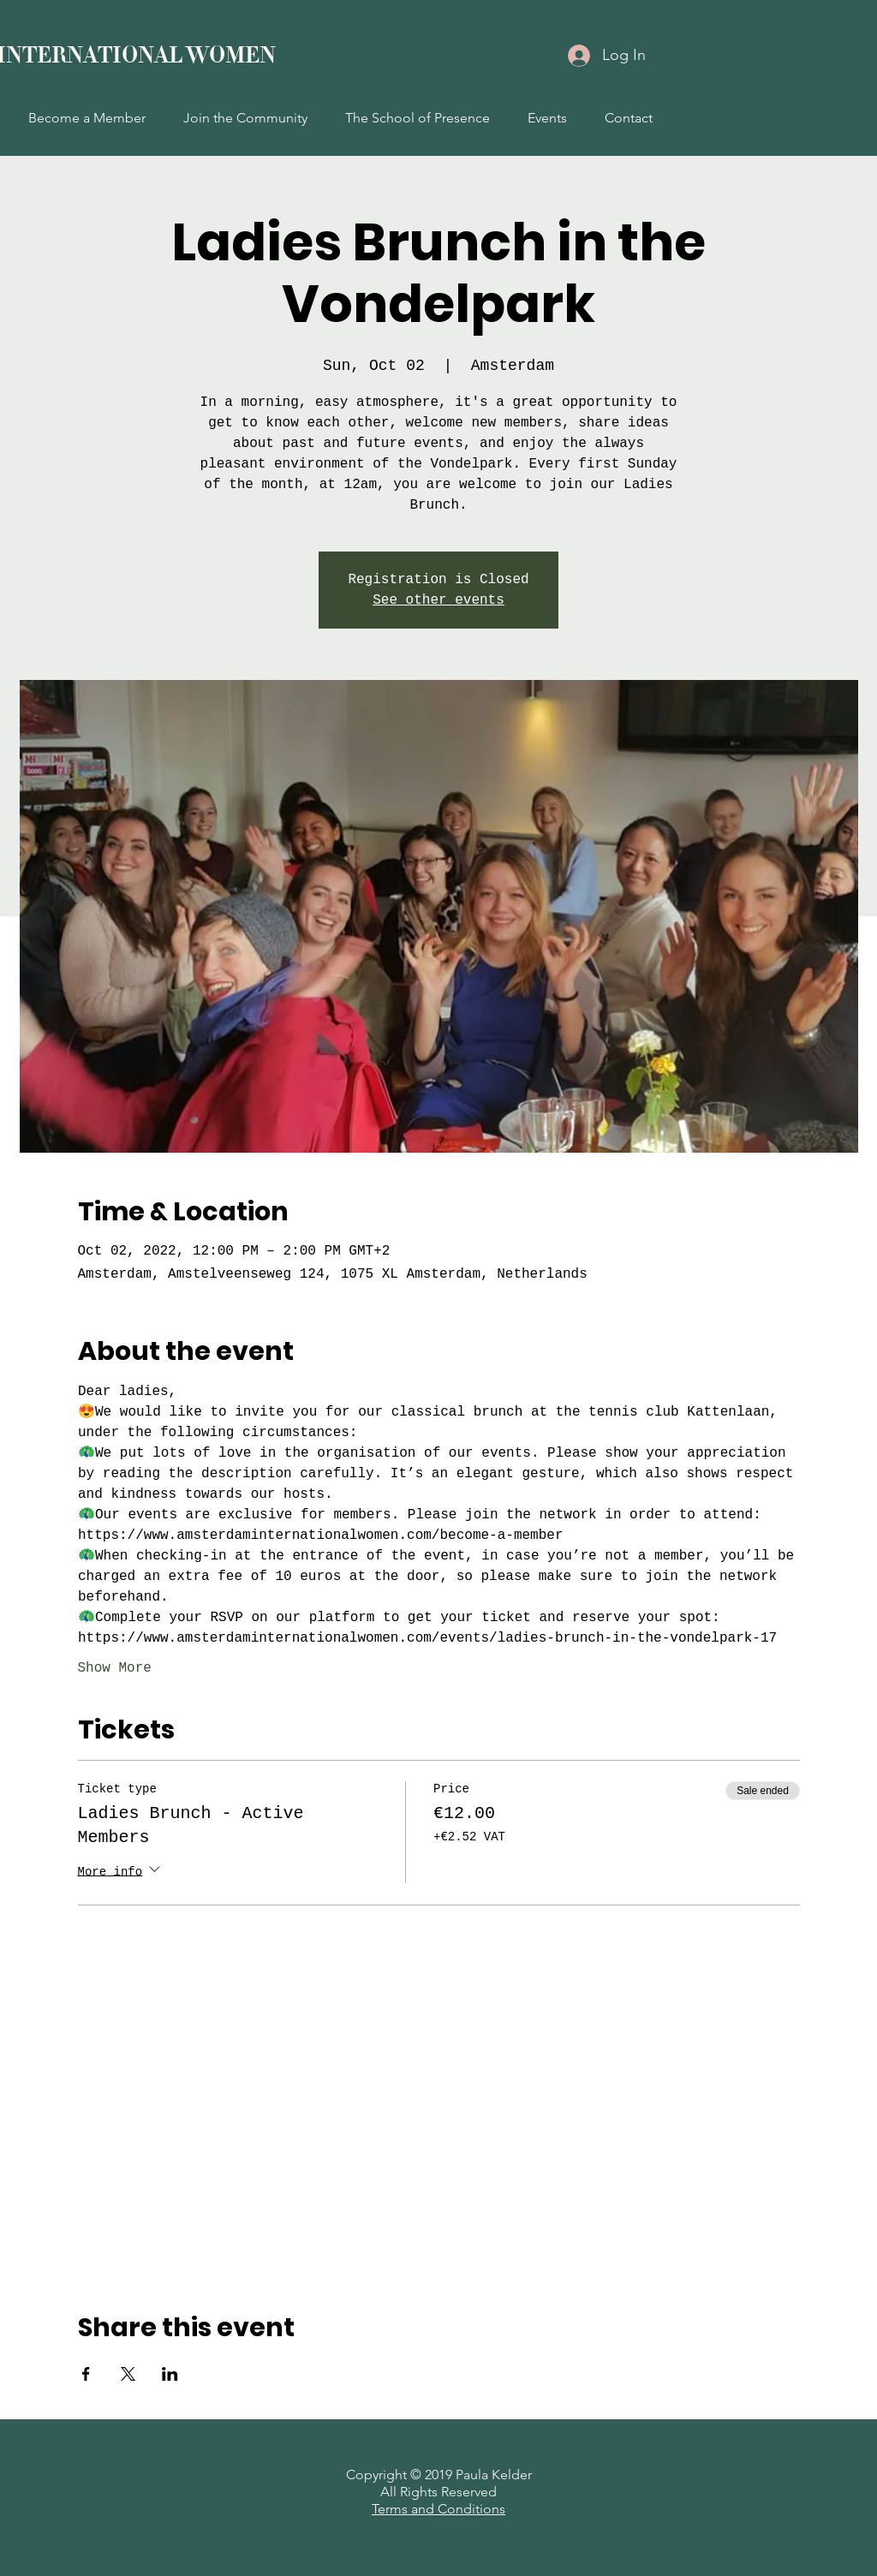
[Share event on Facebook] (86, 2374)
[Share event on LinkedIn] (170, 2374)
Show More (115, 1668)
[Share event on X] (128, 2374)
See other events (438, 600)
